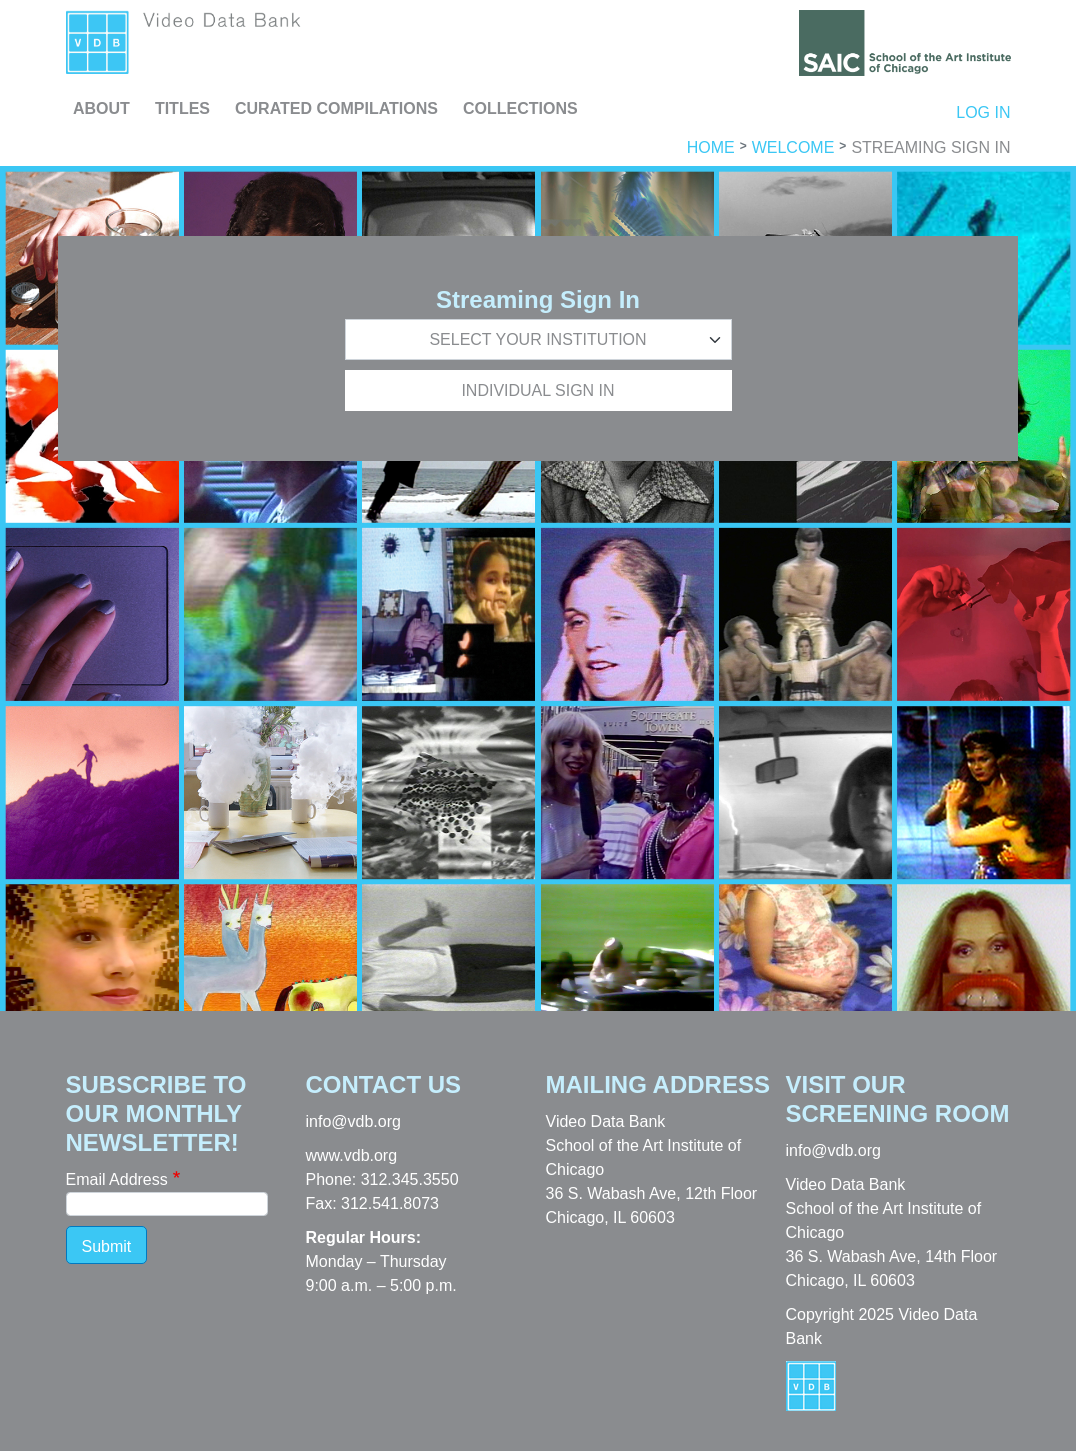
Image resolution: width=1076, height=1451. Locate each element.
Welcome (793, 148)
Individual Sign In (537, 390)
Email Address (117, 1179)
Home (711, 148)
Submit (107, 1246)
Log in (983, 112)
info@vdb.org (353, 1121)
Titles (182, 108)
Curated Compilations (336, 108)
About (101, 108)
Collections (520, 108)
